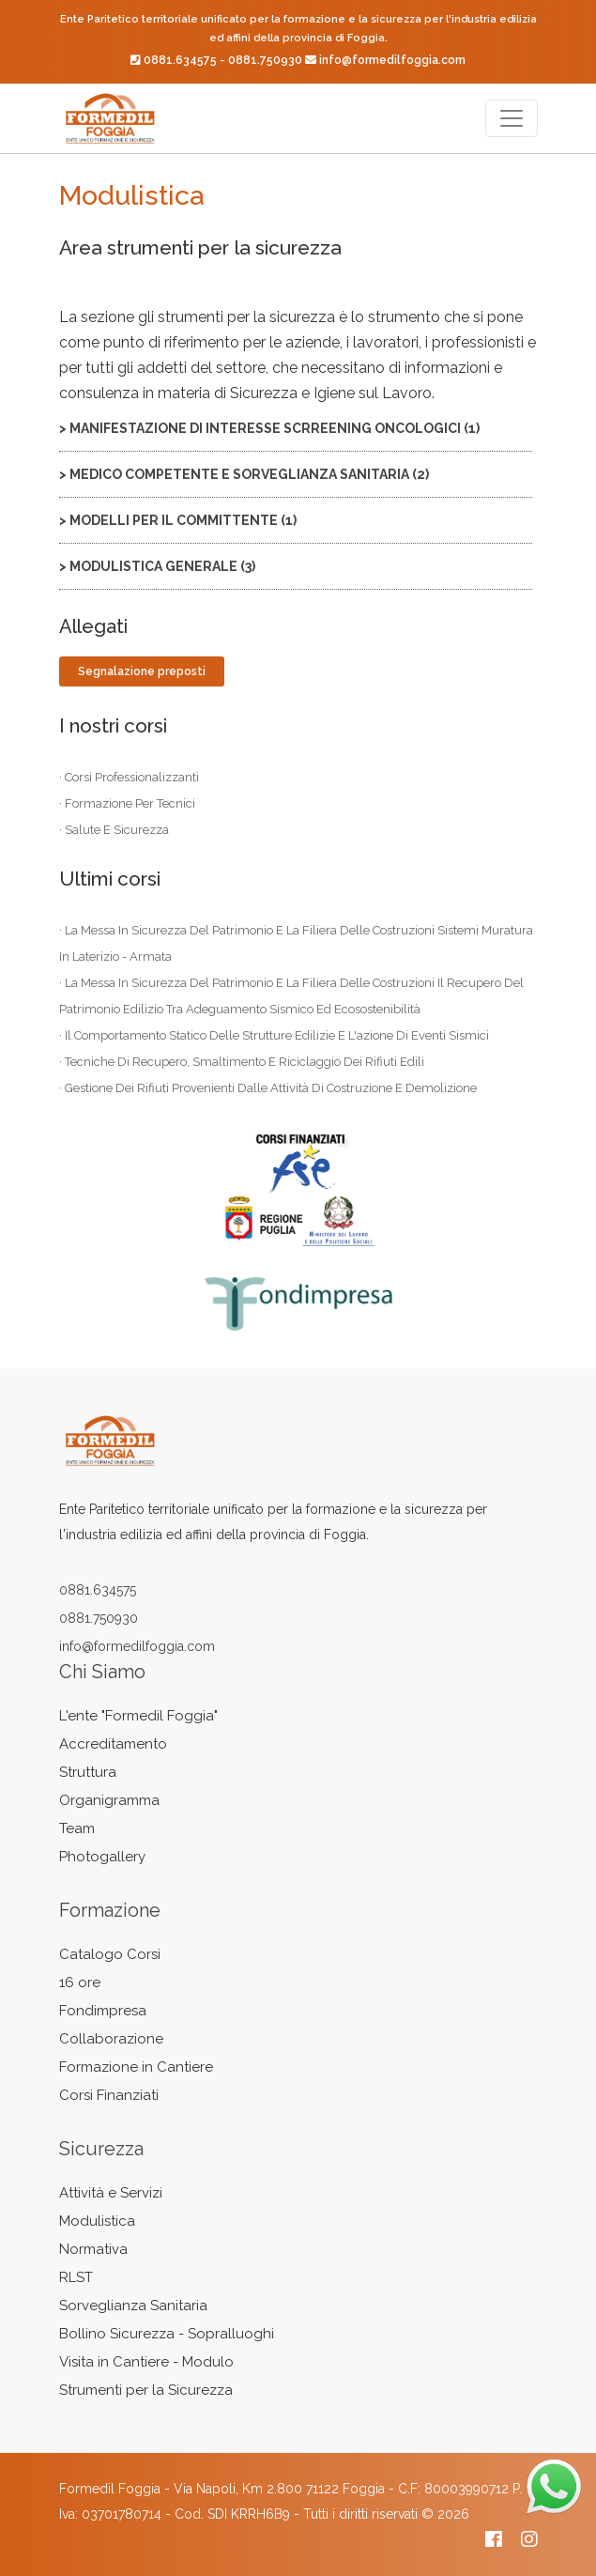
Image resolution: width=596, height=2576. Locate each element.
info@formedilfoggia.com (392, 60)
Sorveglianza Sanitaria (133, 2305)
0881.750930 (265, 60)
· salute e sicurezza (114, 830)
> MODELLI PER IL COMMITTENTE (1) (178, 520)
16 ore (79, 1982)
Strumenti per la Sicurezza (146, 2390)
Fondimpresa (102, 2010)
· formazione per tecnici (127, 803)
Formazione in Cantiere (136, 2067)
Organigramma (109, 1800)
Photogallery (102, 1856)
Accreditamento (113, 1743)
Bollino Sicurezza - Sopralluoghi (166, 2333)
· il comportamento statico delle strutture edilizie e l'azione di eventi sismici (274, 1035)
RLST (76, 2277)
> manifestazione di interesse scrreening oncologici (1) (269, 428)
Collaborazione (111, 2038)
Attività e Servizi (110, 2192)
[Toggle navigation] (511, 118)
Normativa (93, 2249)
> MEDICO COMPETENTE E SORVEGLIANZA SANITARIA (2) (244, 474)
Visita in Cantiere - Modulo (146, 2361)
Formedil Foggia (109, 2488)
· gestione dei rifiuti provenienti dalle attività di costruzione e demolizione (268, 1088)
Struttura (87, 1772)
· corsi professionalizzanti (129, 777)
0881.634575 (180, 60)
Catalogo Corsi (109, 1954)
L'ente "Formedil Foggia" (138, 1715)
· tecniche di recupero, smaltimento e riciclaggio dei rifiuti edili (241, 1062)
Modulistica (97, 2221)
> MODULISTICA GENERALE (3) (157, 566)
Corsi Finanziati (109, 2095)
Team (77, 1828)
